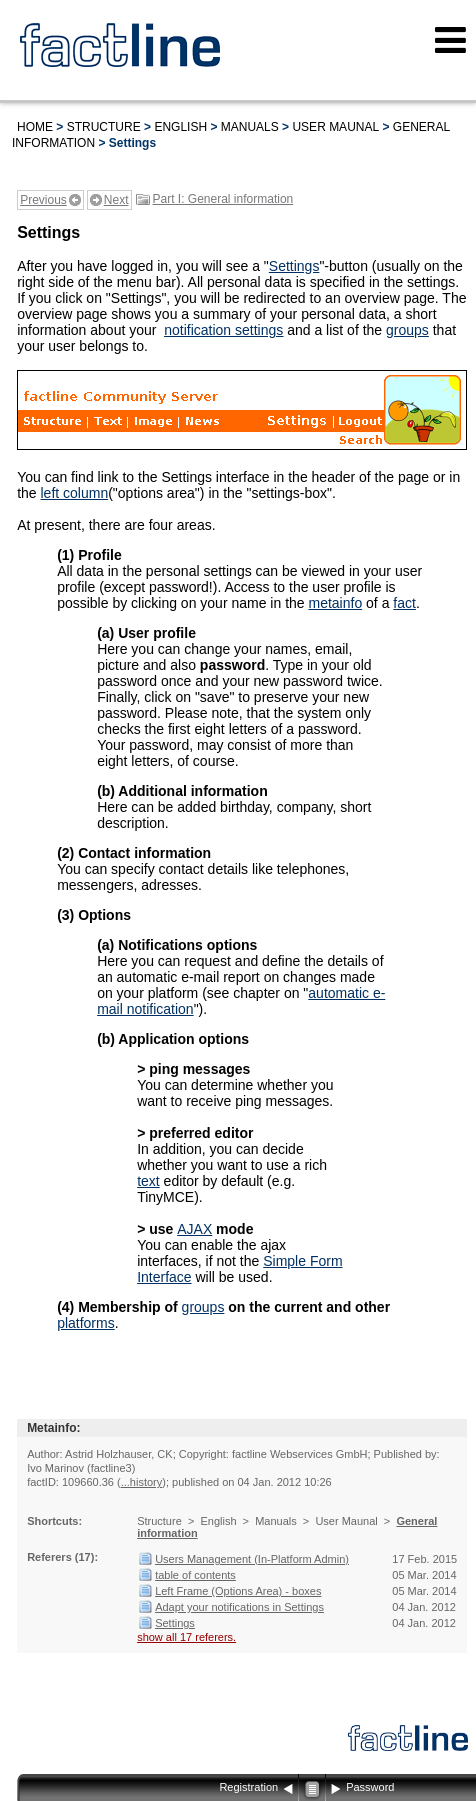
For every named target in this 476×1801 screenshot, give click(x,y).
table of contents (195, 1575)
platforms (86, 1323)
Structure (104, 127)
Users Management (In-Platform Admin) (252, 1559)
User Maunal (335, 127)
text (148, 1181)
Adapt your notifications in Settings (239, 1607)
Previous (43, 200)
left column (74, 493)
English (180, 127)
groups (407, 330)
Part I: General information (223, 199)
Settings (294, 266)
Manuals (250, 127)
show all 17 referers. (186, 1637)
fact (404, 603)
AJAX (194, 1229)
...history (142, 1482)
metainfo (335, 603)
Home (35, 127)
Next (116, 200)
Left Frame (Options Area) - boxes (238, 1591)
